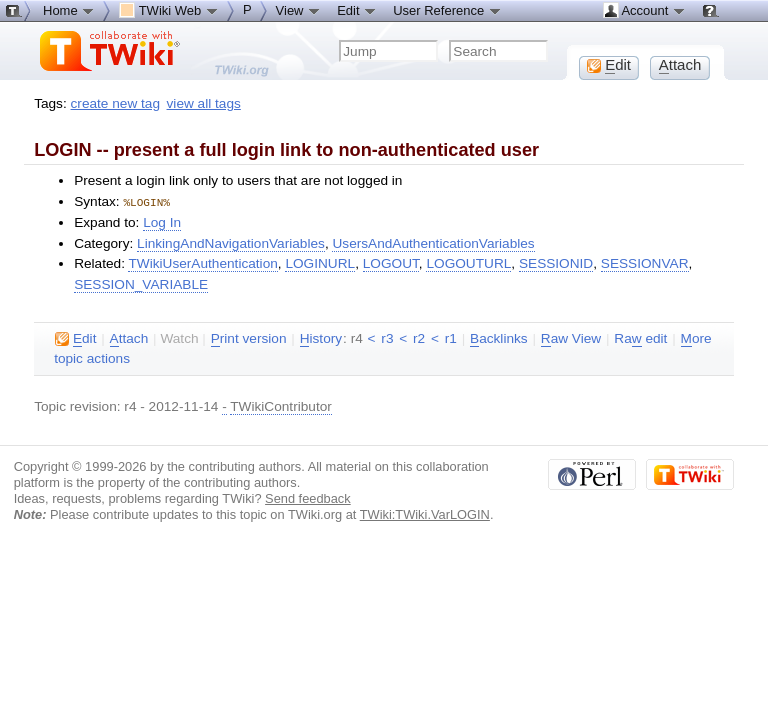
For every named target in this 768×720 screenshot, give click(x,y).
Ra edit (640, 338)
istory (321, 338)
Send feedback (308, 497)
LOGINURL (320, 262)
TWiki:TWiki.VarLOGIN (425, 513)
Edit (357, 10)
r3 (387, 337)
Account (644, 10)
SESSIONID (556, 262)
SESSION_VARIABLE (141, 283)
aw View (571, 338)
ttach (129, 338)
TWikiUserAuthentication (202, 262)
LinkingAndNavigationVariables (231, 242)
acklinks (499, 338)
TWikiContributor (281, 405)
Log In (162, 221)
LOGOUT (391, 262)
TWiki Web (169, 10)
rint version (249, 338)
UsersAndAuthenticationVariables (433, 242)
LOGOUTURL (468, 262)
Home (69, 10)
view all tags (204, 103)
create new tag (115, 103)
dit (75, 338)
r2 (419, 337)
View (299, 10)
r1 (451, 337)
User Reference (447, 10)
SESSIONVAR (645, 262)
